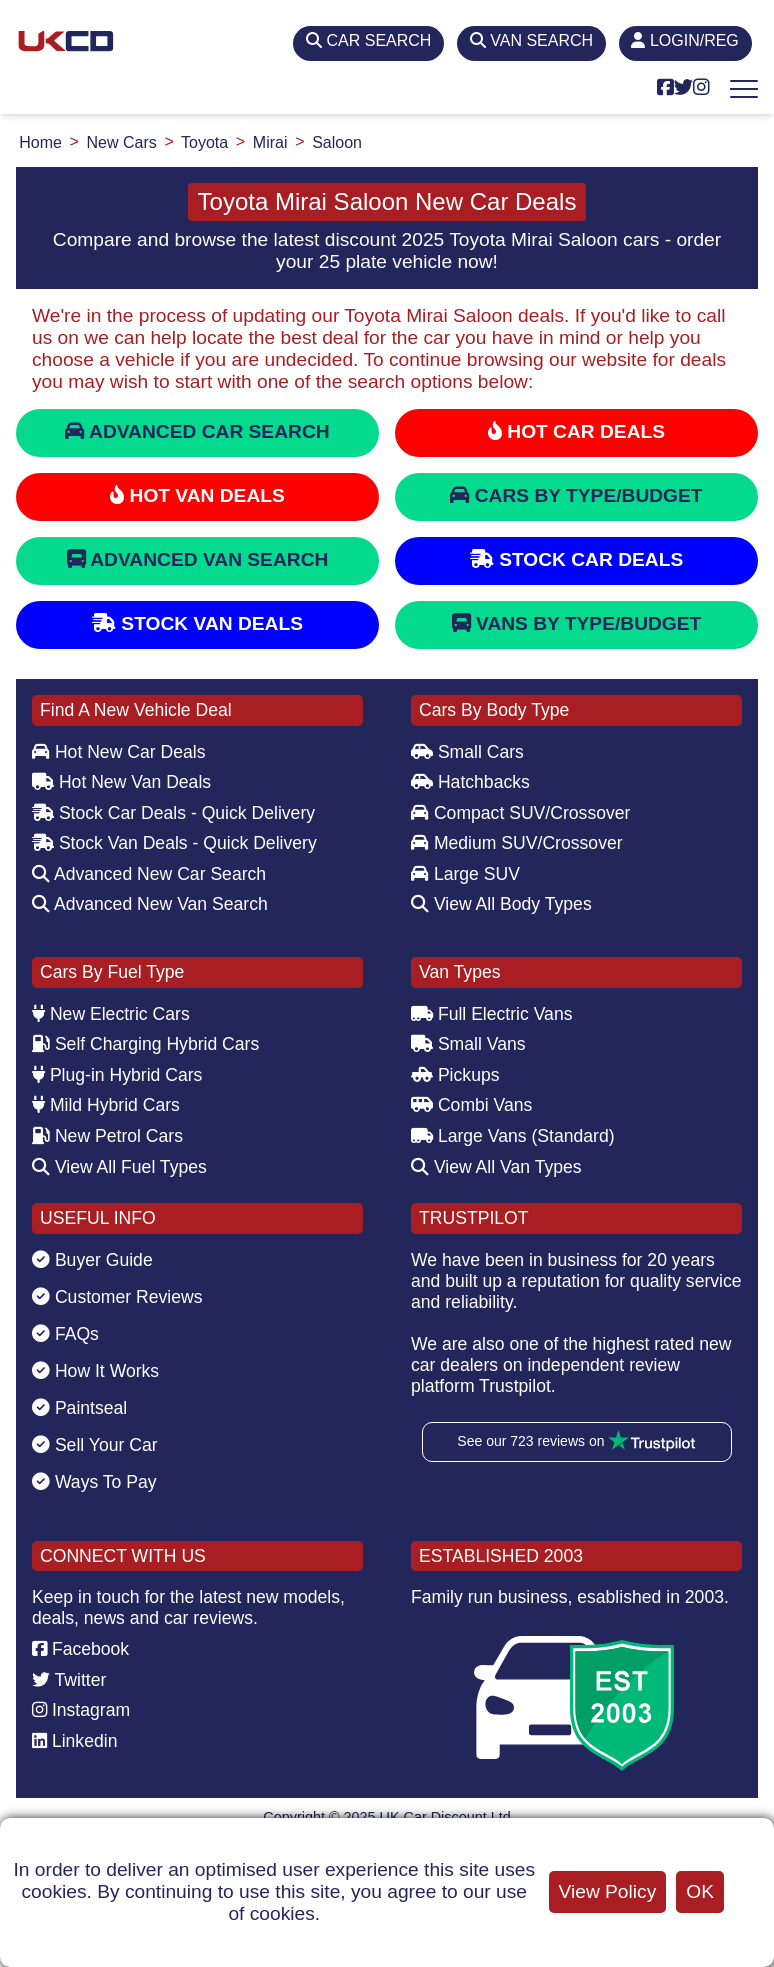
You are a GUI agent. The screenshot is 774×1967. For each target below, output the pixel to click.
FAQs (65, 1334)
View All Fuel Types (119, 1167)
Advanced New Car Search (149, 874)
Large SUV (465, 874)
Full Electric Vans (492, 1014)
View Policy (608, 1891)
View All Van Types (496, 1167)
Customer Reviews (117, 1297)
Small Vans (468, 1044)
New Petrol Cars (107, 1136)
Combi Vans (471, 1105)
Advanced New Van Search (150, 904)
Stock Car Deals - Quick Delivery (173, 813)
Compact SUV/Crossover (520, 813)
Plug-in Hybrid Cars (117, 1075)
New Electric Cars (111, 1014)
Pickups (455, 1075)
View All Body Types (501, 904)
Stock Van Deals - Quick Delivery (174, 843)
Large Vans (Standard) (513, 1136)
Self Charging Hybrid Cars (145, 1044)
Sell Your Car (95, 1445)
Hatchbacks (470, 782)
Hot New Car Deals (118, 752)
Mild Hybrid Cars (106, 1105)
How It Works (95, 1371)
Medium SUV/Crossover (517, 843)
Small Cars (467, 752)
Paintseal (79, 1408)
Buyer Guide (92, 1260)
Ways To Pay (94, 1482)
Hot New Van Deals (121, 782)
